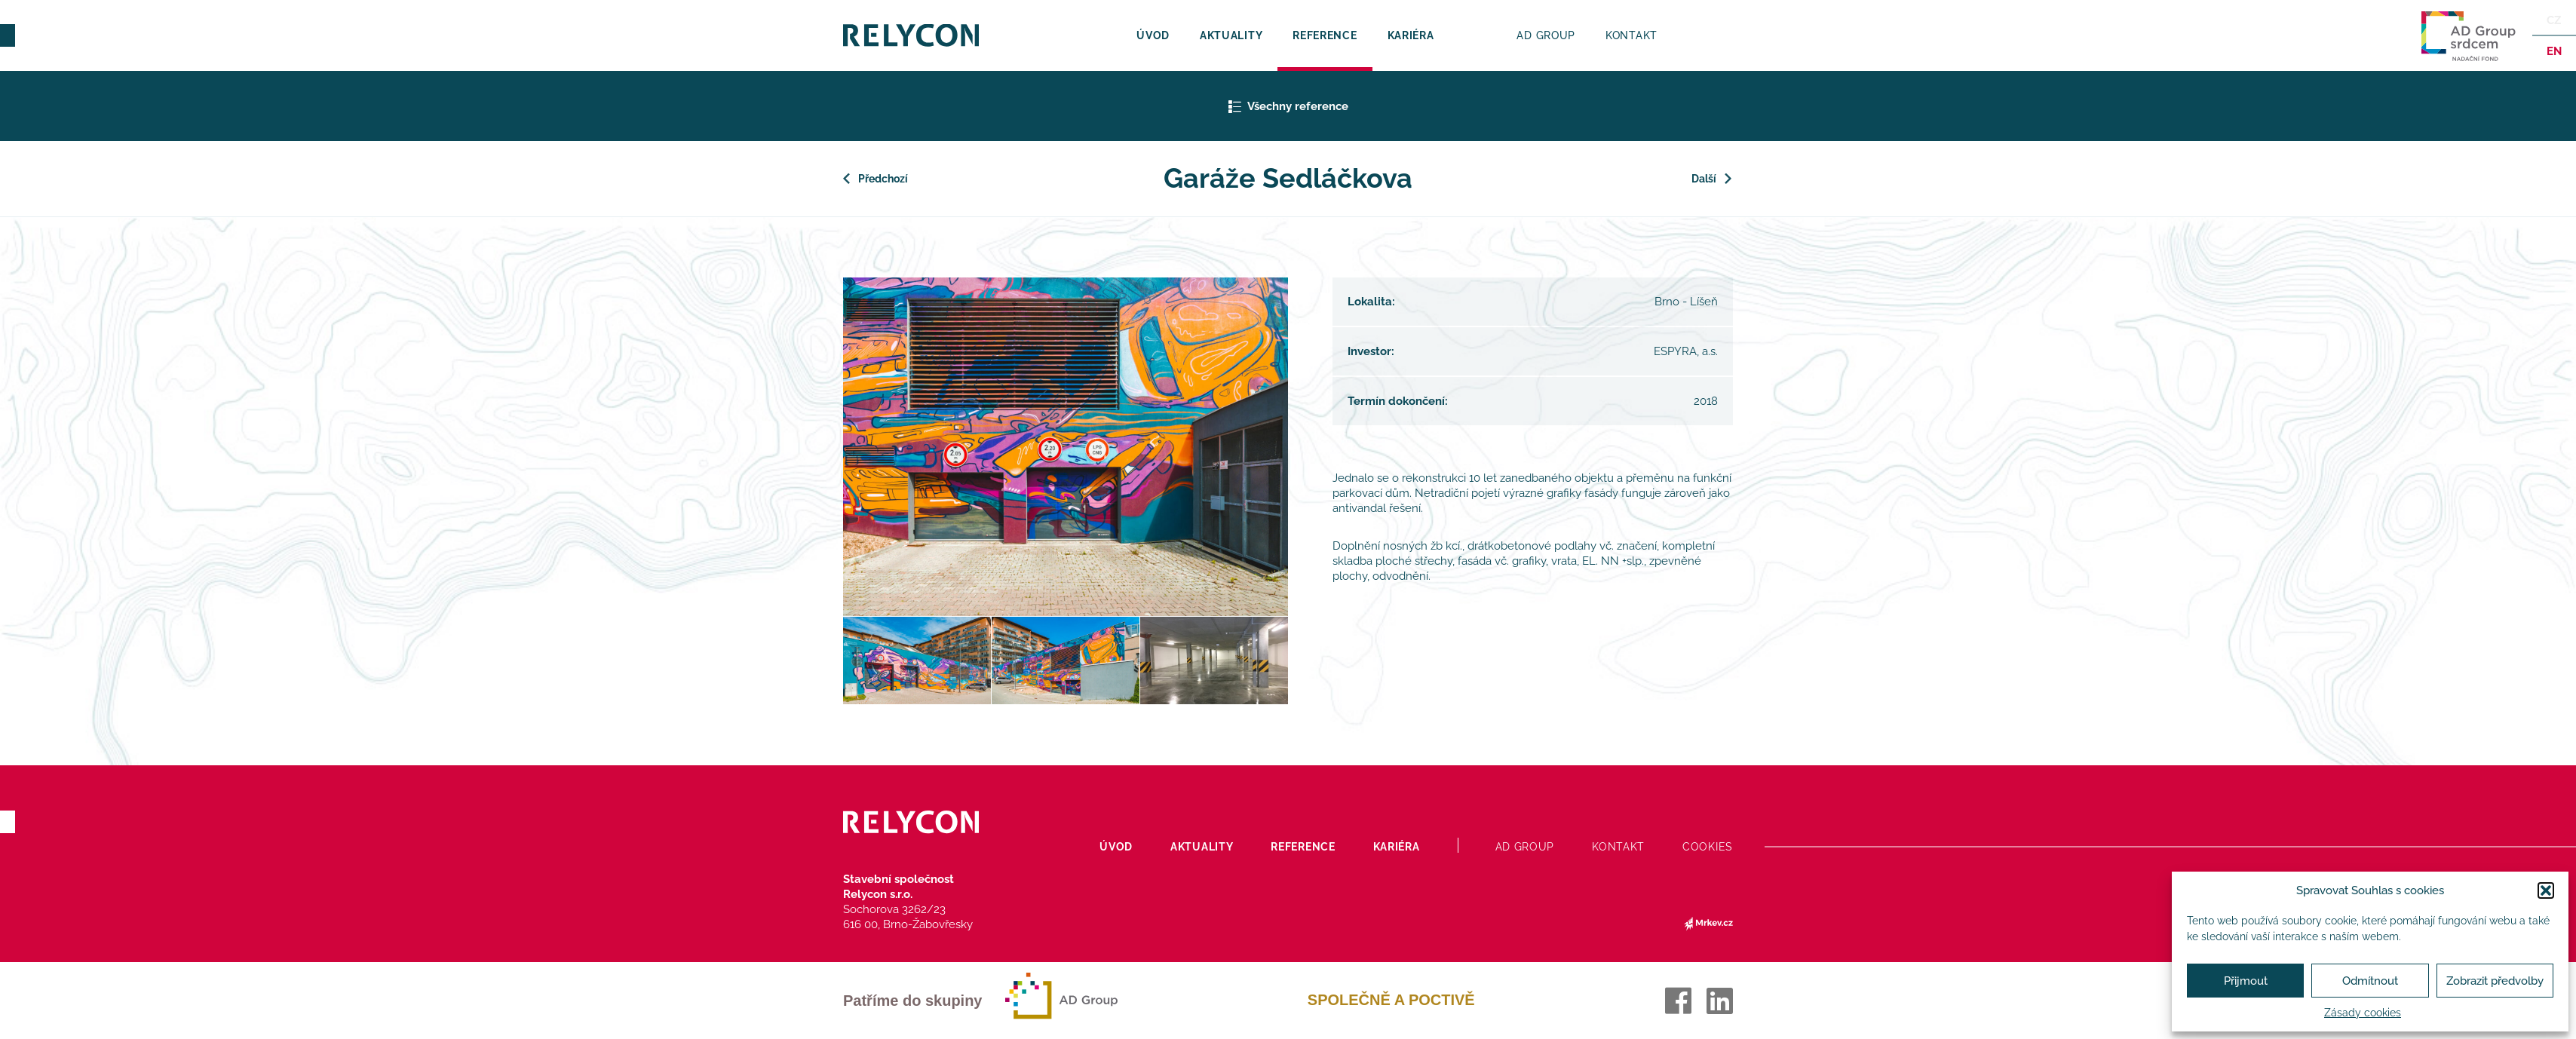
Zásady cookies (2362, 1013)
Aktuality (1231, 35)
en (2553, 51)
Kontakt (1631, 35)
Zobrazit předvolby (2495, 981)
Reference (1325, 35)
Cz (2554, 20)
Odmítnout (2370, 981)
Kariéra (1411, 35)
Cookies (1707, 847)
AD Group (1545, 35)
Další (1704, 178)
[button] (2545, 890)
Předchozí (885, 178)
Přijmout (2246, 981)
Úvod (1153, 35)
